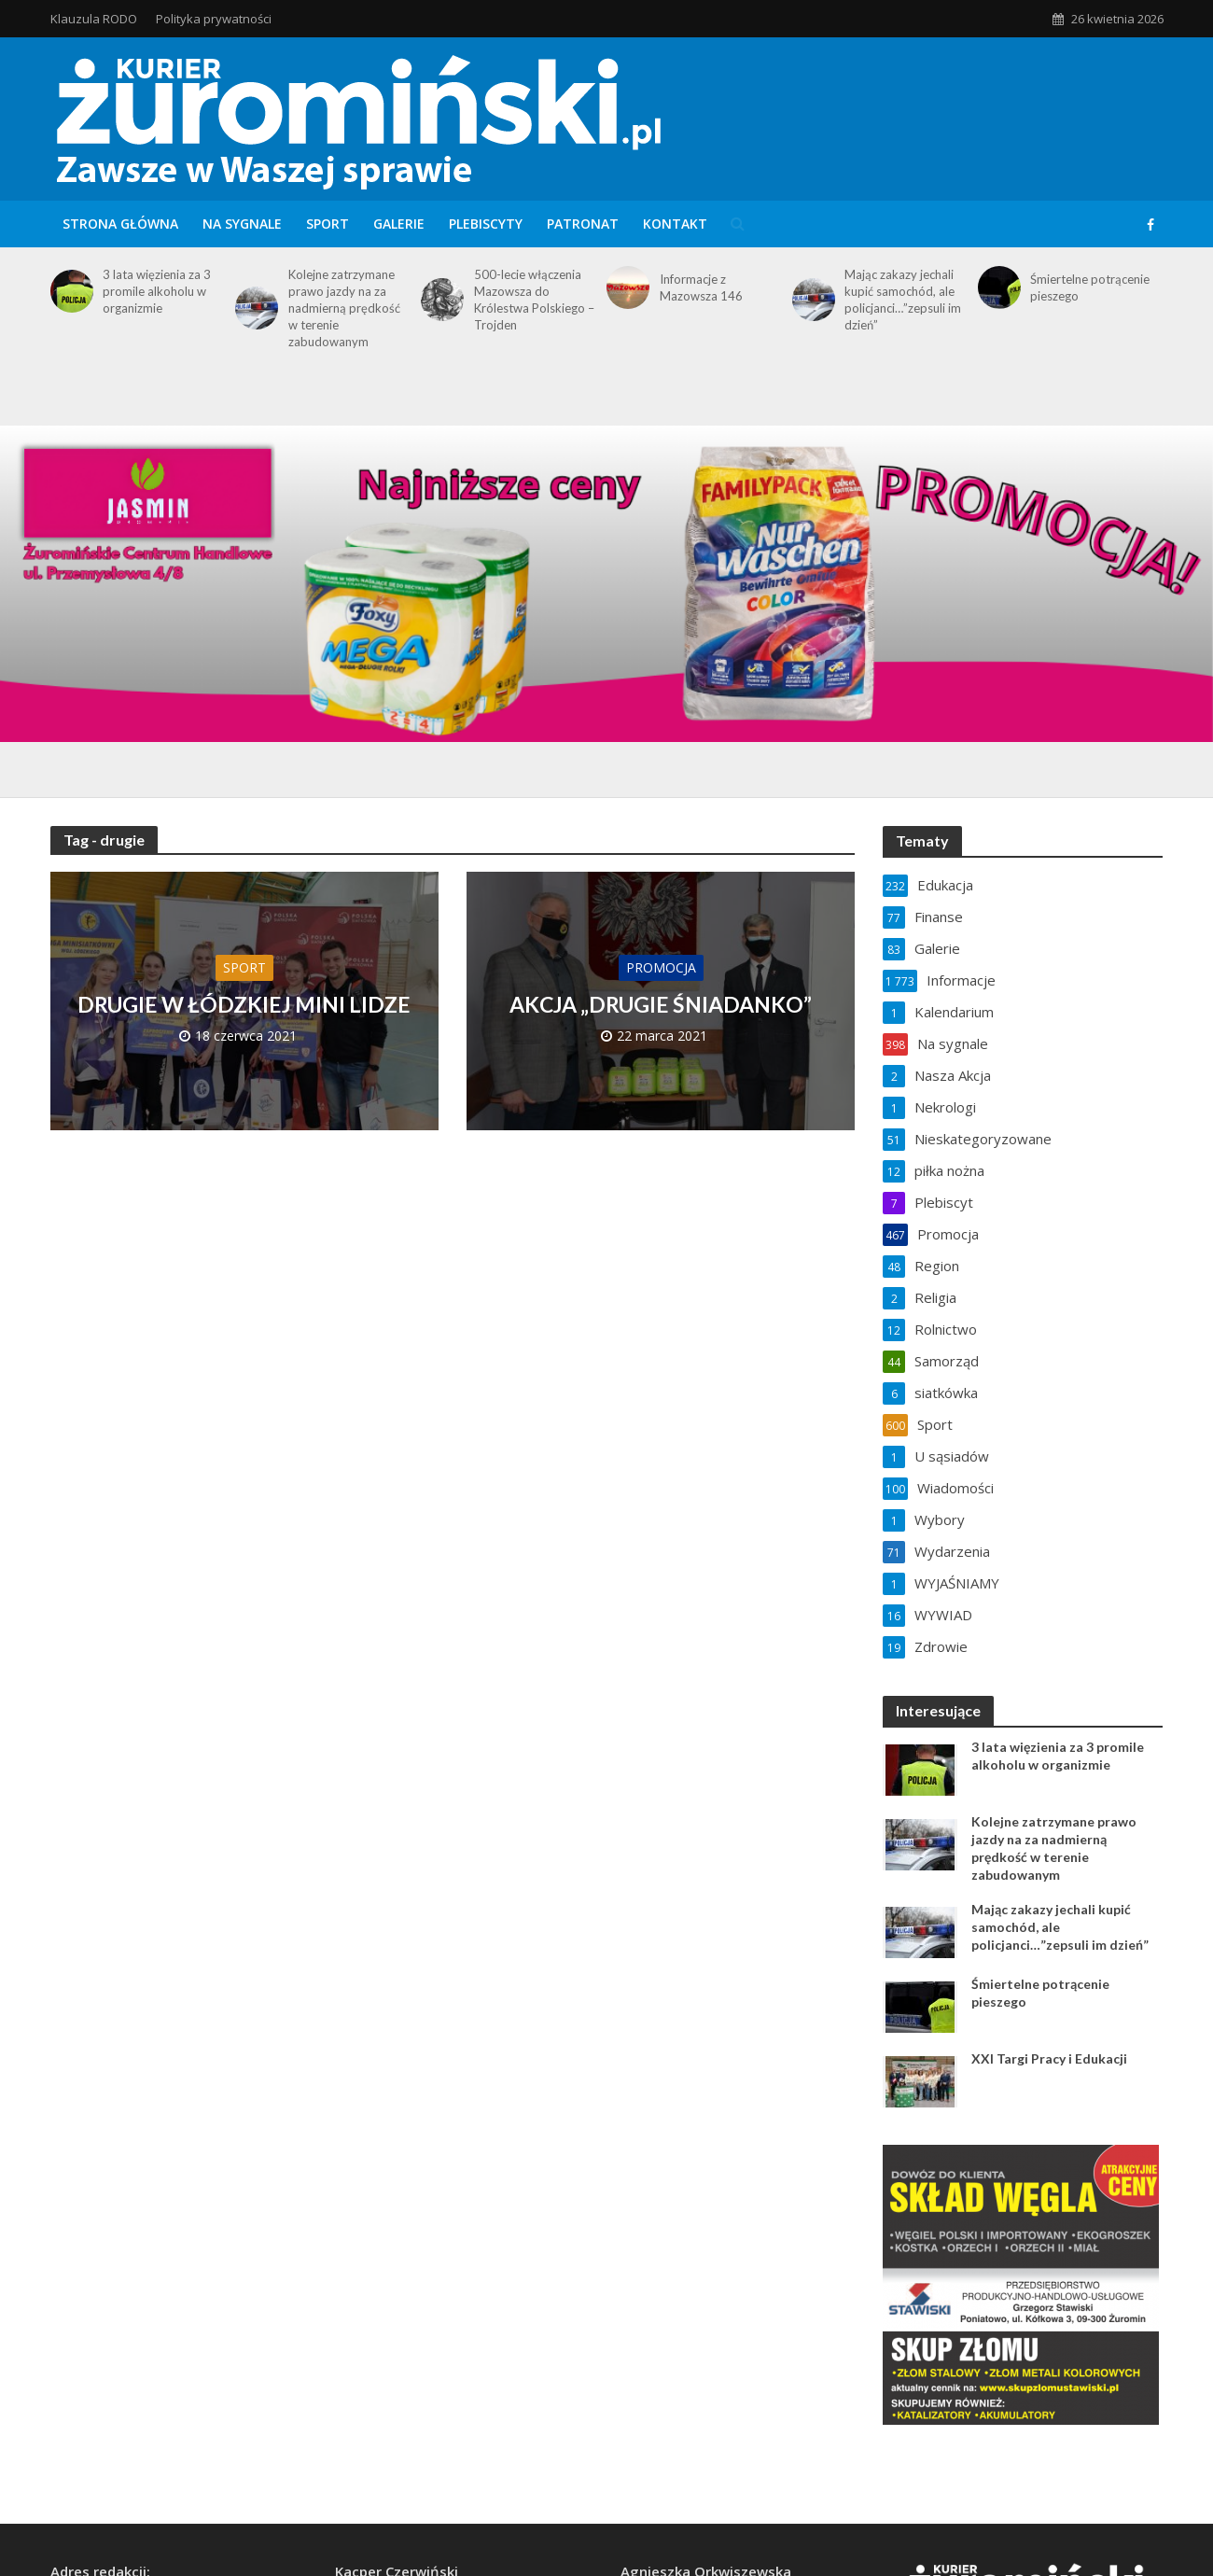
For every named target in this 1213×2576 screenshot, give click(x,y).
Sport (327, 223)
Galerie (399, 223)
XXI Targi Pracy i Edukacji (1049, 2058)
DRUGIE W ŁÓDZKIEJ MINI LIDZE (244, 1004)
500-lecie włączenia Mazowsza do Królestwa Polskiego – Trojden (534, 299)
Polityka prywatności (214, 18)
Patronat (583, 223)
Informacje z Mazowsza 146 (701, 287)
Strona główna (120, 223)
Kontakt (675, 223)
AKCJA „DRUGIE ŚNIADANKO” (660, 1004)
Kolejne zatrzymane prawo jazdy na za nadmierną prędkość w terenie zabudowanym (344, 308)
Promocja (661, 967)
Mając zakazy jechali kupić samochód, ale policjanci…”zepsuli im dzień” (902, 299)
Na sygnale (242, 223)
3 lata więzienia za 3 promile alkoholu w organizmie (157, 291)
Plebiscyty (486, 223)
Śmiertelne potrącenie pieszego (1090, 287)
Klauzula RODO (93, 18)
